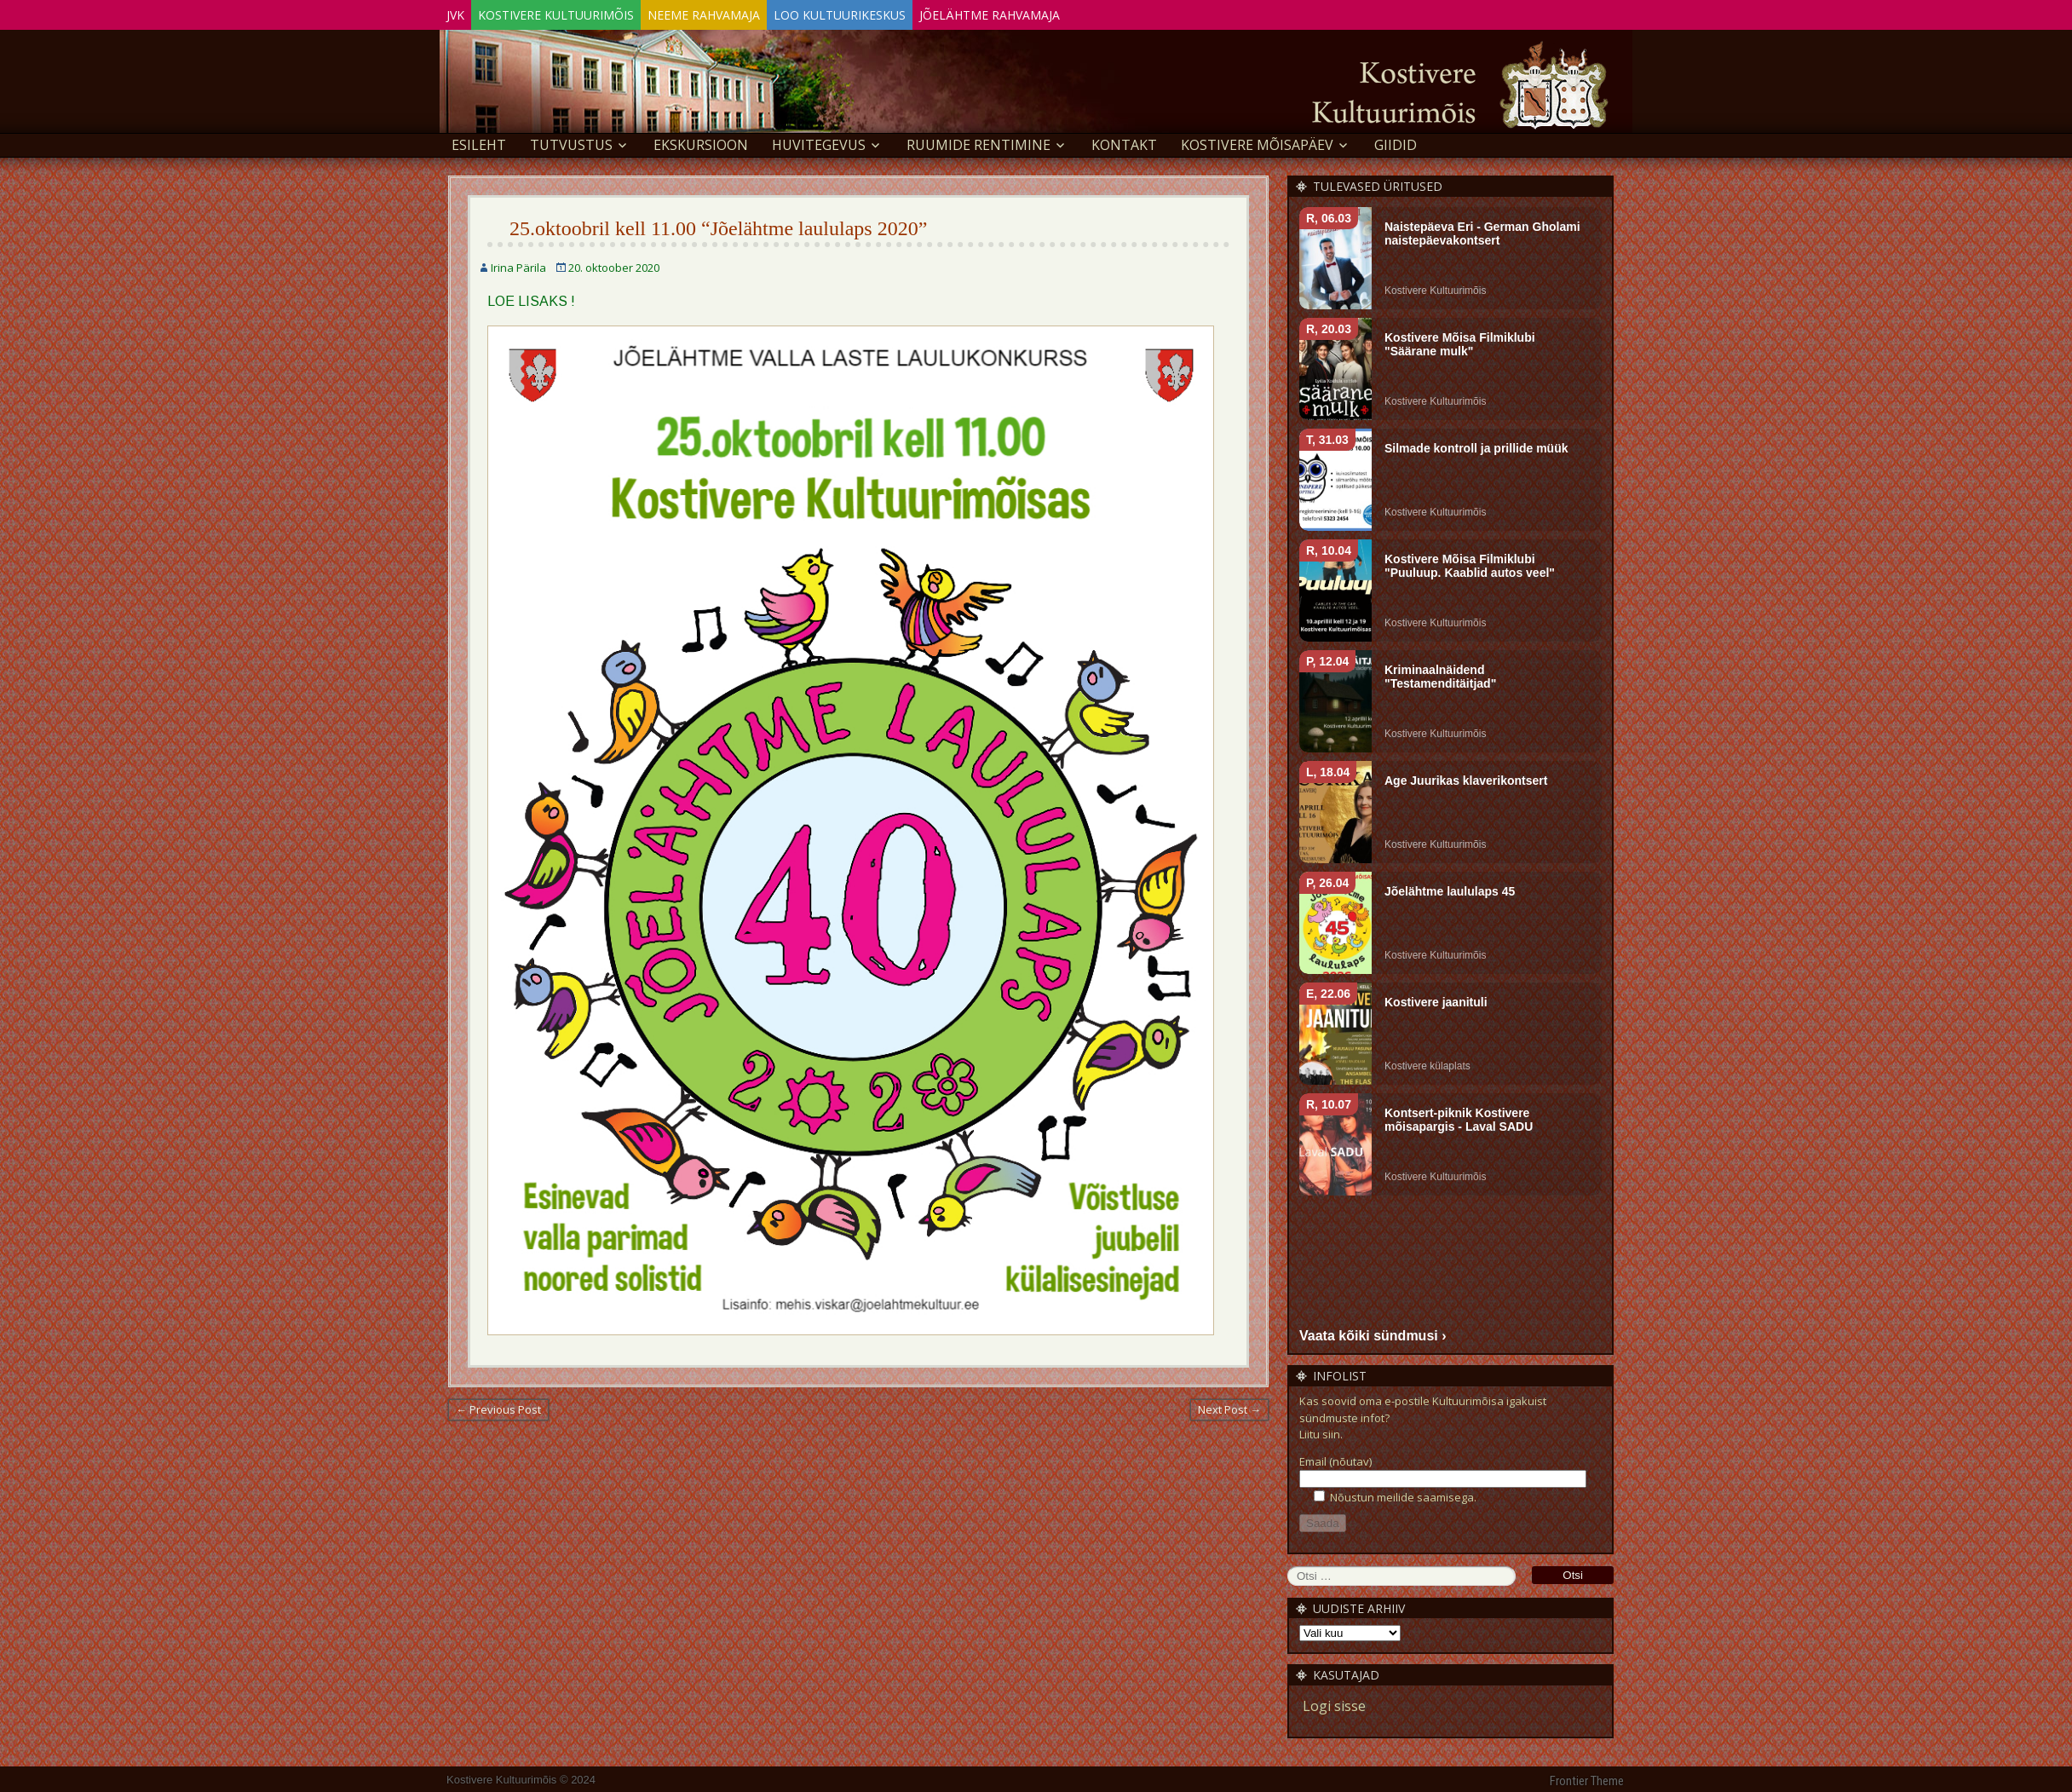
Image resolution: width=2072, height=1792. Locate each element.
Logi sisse (1334, 1702)
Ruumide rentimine (978, 141)
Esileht (479, 141)
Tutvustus (571, 141)
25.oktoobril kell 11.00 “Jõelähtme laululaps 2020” (718, 225)
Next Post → (1229, 1406)
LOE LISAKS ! (531, 298)
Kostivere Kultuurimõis (581, 11)
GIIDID (1395, 141)
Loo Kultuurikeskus (899, 11)
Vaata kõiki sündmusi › (1373, 1332)
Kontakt (1124, 141)
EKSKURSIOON (700, 141)
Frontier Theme (1587, 1777)
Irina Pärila (518, 264)
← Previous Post (498, 1406)
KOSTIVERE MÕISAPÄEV (1257, 141)
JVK (464, 11)
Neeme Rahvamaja (746, 11)
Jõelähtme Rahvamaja (1066, 11)
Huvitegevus (819, 141)
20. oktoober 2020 (613, 264)
